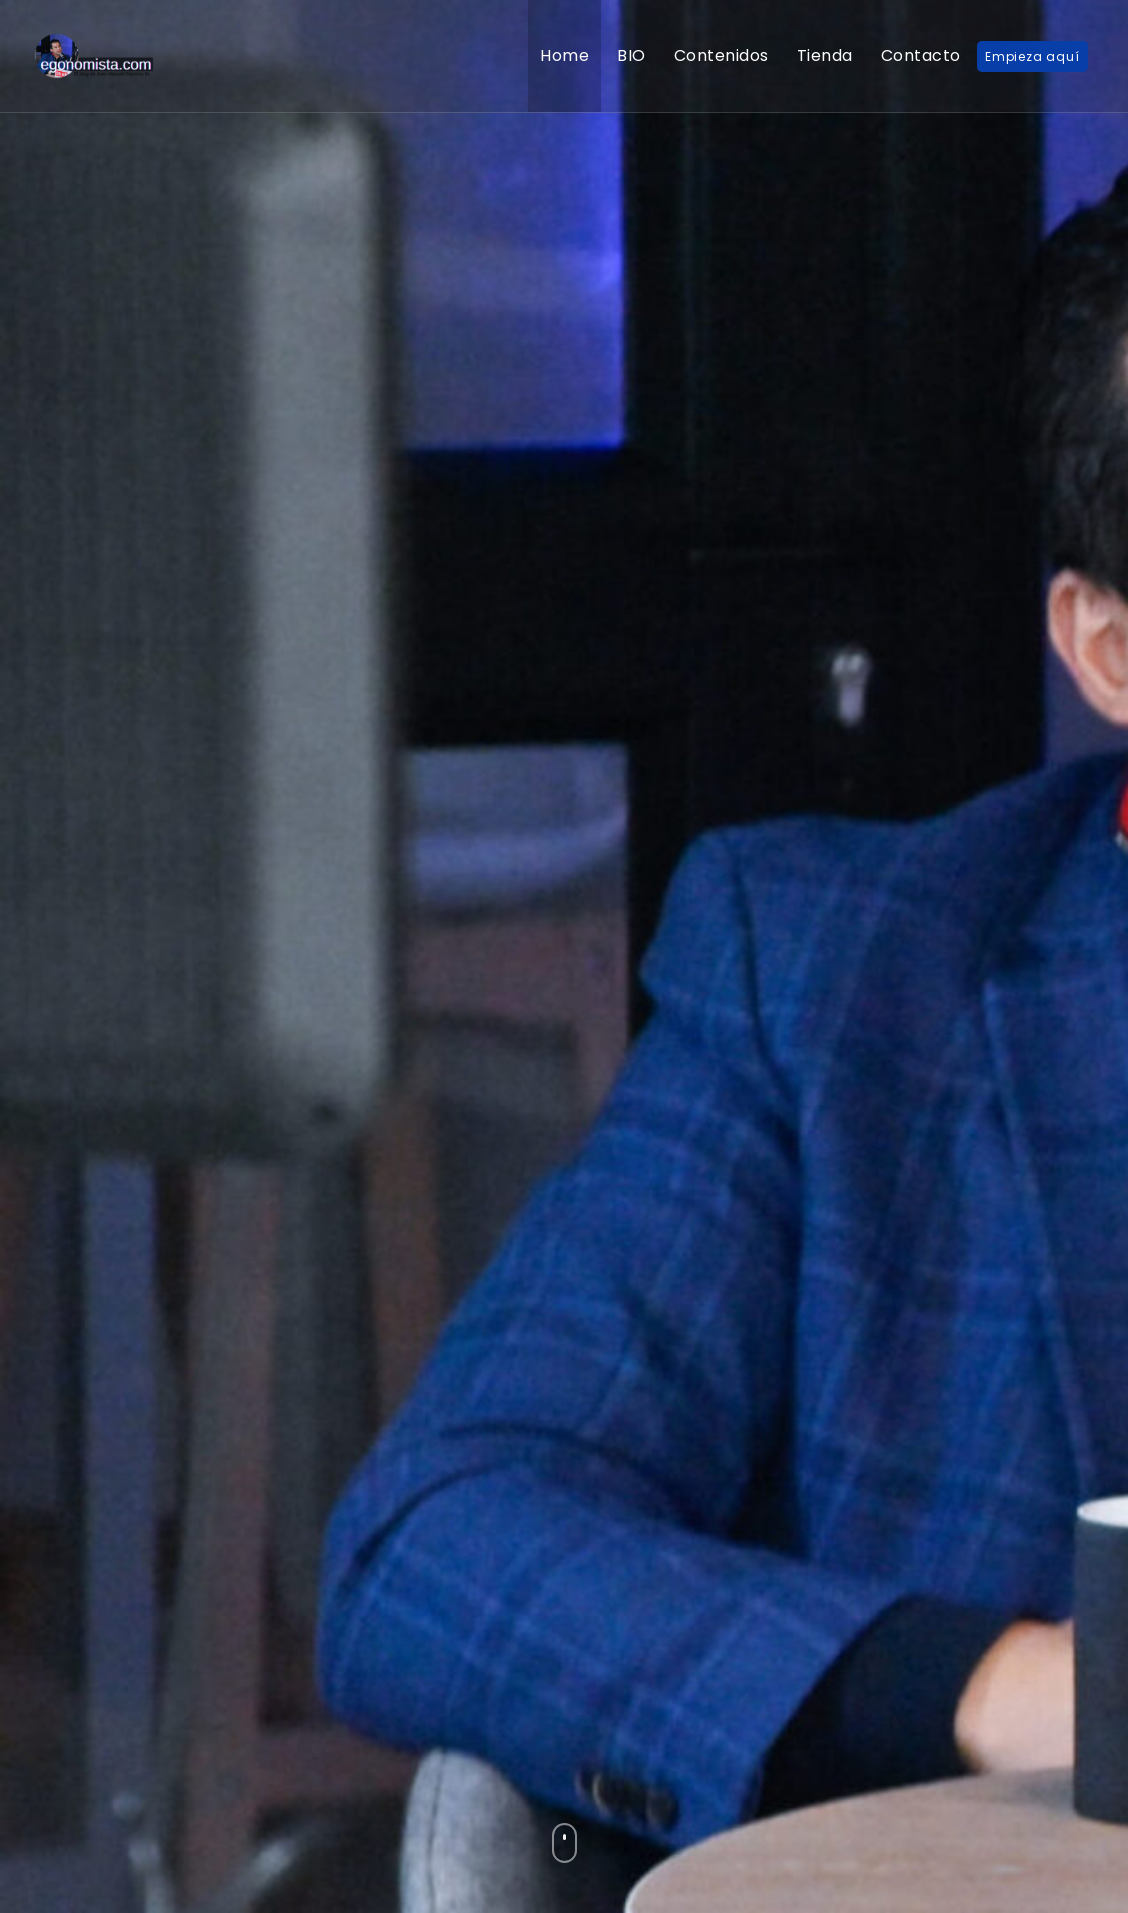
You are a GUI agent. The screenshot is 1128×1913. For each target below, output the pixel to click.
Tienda (825, 55)
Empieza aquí (1032, 56)
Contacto (921, 55)
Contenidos (721, 55)
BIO (631, 55)
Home (564, 55)
